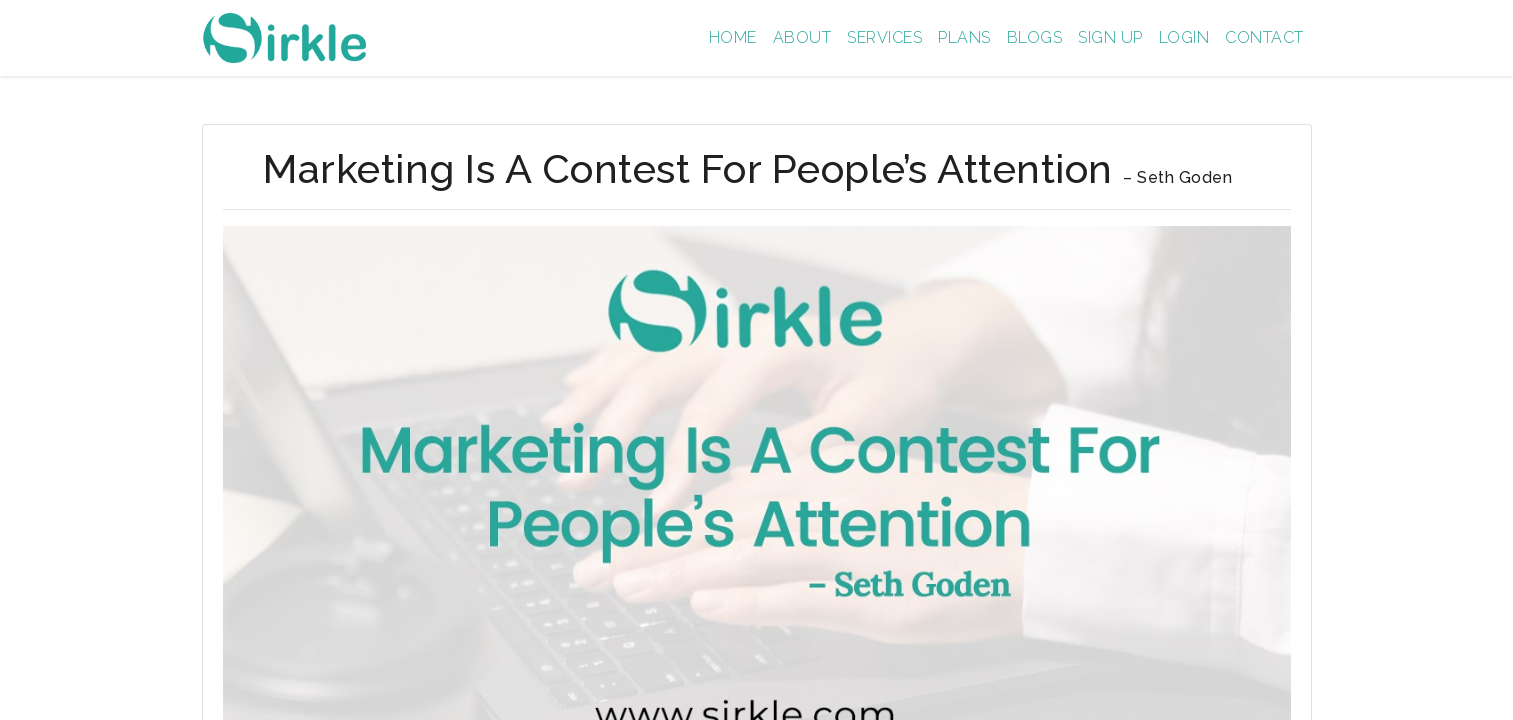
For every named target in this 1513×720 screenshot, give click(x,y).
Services (884, 37)
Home (733, 37)
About (802, 37)
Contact (1264, 37)
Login (1184, 37)
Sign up (1110, 37)
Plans (964, 37)
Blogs (1035, 37)
